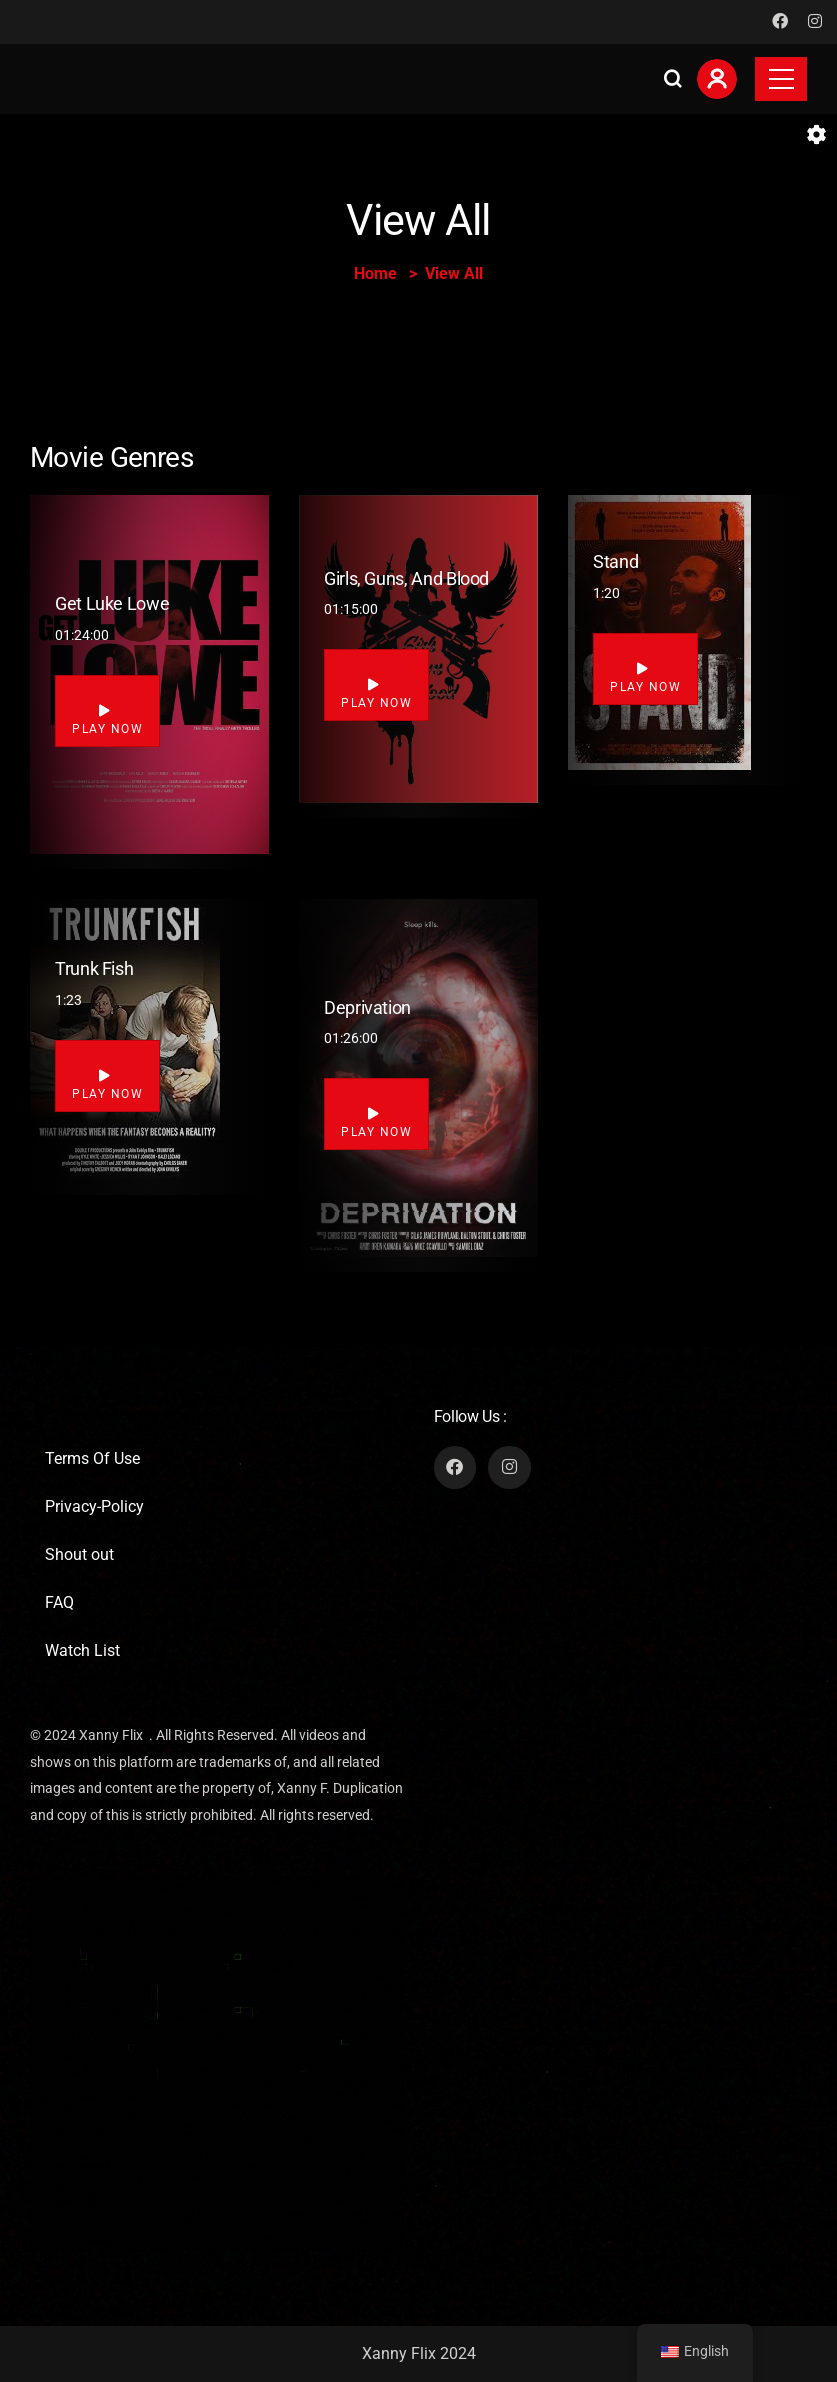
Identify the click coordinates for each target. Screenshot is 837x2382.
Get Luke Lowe (112, 603)
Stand (615, 561)
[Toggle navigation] (781, 79)
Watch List (82, 1650)
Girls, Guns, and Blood (406, 578)
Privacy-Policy (94, 1506)
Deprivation (367, 1007)
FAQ (59, 1602)
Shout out (79, 1554)
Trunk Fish (94, 968)
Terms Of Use (92, 1458)
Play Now (107, 720)
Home (375, 273)
